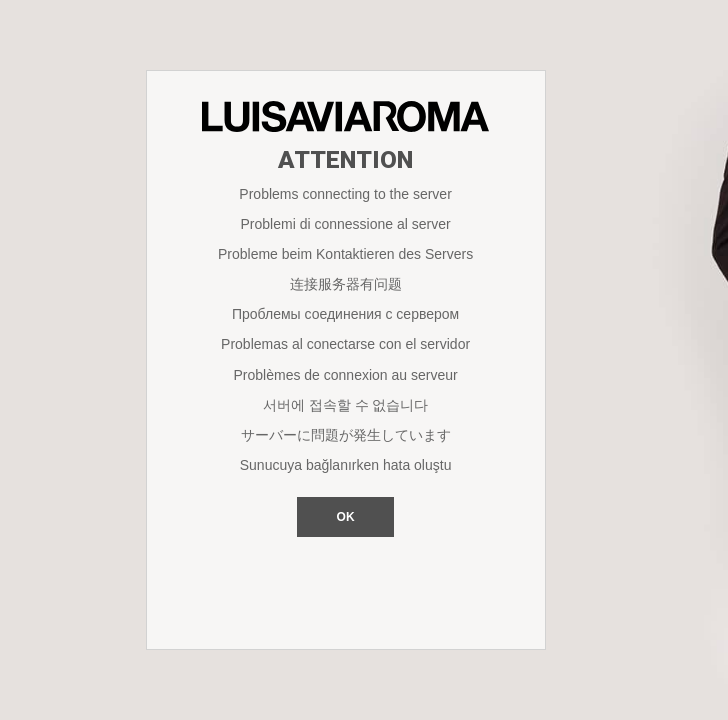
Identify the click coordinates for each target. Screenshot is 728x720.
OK (346, 517)
